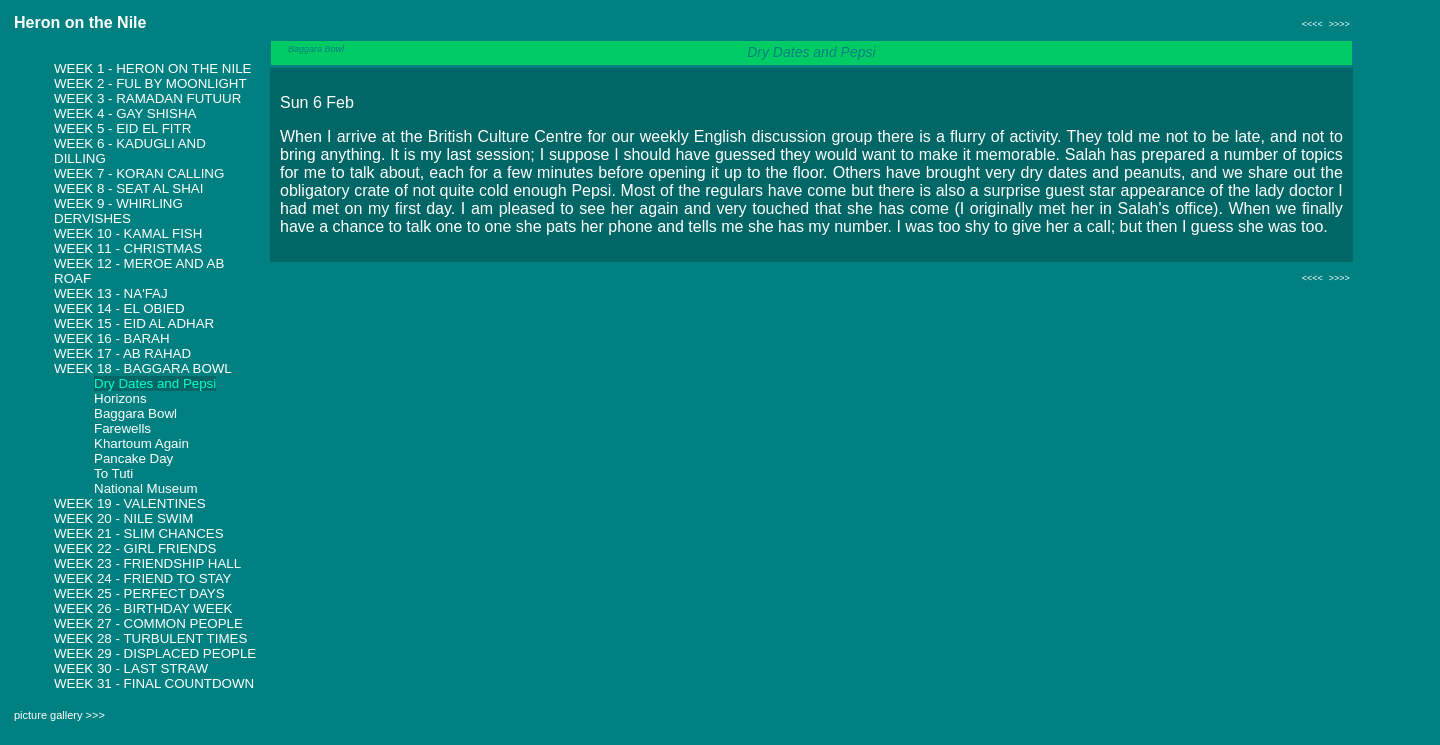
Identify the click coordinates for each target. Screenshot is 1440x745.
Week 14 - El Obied (119, 308)
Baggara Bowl (135, 413)
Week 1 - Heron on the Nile (153, 68)
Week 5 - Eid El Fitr (122, 128)
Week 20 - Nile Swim (123, 518)
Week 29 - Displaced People (155, 653)
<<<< (1312, 24)
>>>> (1339, 24)
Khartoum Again (141, 443)
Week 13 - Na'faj (111, 293)
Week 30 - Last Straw (131, 668)
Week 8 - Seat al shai (128, 188)
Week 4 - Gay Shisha (125, 113)
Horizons (120, 398)
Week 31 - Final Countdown (154, 683)
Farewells (122, 428)
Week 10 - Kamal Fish (128, 233)
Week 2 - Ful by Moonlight (150, 83)
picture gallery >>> (59, 715)
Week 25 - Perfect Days (139, 593)
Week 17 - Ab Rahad (122, 353)
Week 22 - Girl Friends (135, 548)
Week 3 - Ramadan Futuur (147, 98)
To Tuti (113, 473)
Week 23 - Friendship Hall (147, 563)
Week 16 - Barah (112, 338)
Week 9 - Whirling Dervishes (118, 211)
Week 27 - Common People (148, 623)
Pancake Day (133, 458)
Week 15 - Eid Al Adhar (134, 323)
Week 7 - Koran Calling (139, 173)
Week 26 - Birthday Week (143, 608)
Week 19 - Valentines (130, 503)
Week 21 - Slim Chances (139, 533)
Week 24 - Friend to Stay (143, 578)
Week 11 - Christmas (128, 248)
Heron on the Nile (80, 22)
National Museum (146, 488)
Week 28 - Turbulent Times (150, 638)
